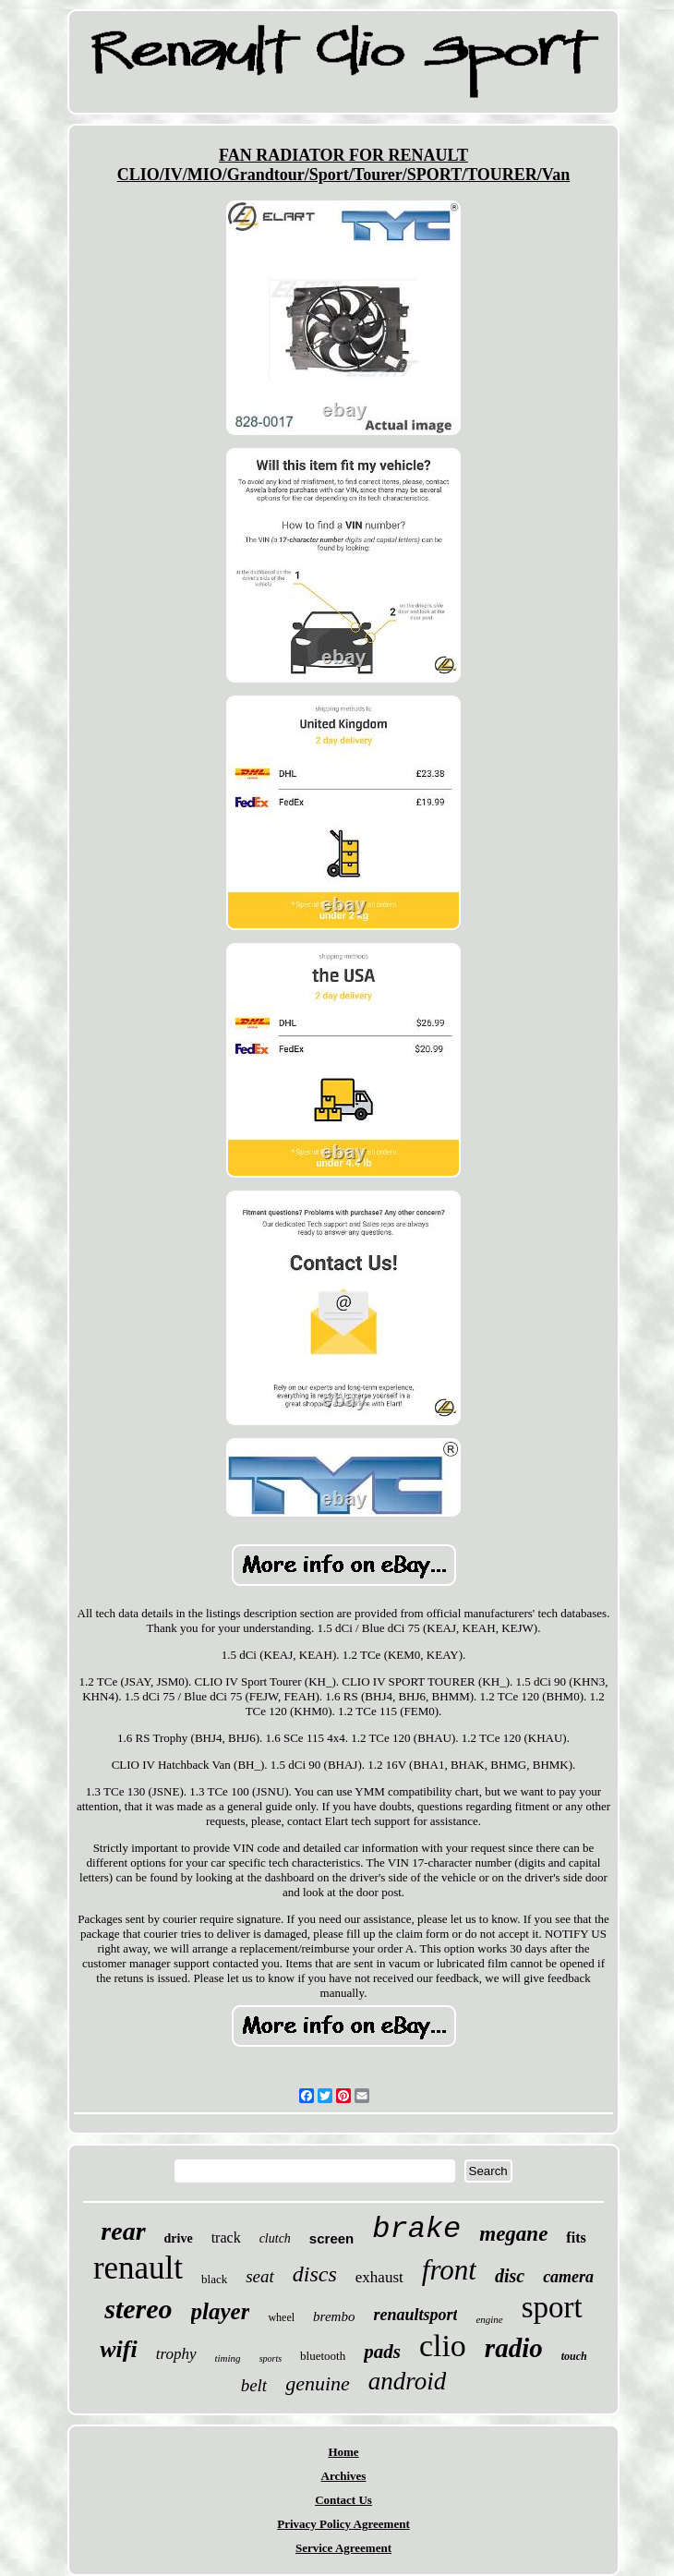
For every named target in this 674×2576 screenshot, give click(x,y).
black (214, 2279)
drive (178, 2238)
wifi (118, 2349)
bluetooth (322, 2356)
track (226, 2237)
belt (254, 2385)
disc (509, 2276)
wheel (281, 2317)
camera (568, 2277)
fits (575, 2237)
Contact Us (343, 2500)
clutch (275, 2238)
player (220, 2311)
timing (228, 2358)
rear (123, 2231)
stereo (138, 2308)
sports (270, 2358)
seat (260, 2276)
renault (138, 2268)
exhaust (379, 2277)
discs (315, 2274)
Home (343, 2452)
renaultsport (415, 2314)
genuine (317, 2383)
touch (574, 2356)
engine (488, 2319)
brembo (334, 2316)
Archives (344, 2476)
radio (514, 2348)
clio (442, 2345)
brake (416, 2229)
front (449, 2270)
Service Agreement (343, 2548)
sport (552, 2307)
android (407, 2381)
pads (382, 2351)
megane (513, 2233)
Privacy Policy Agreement (343, 2524)
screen (331, 2238)
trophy (176, 2354)
